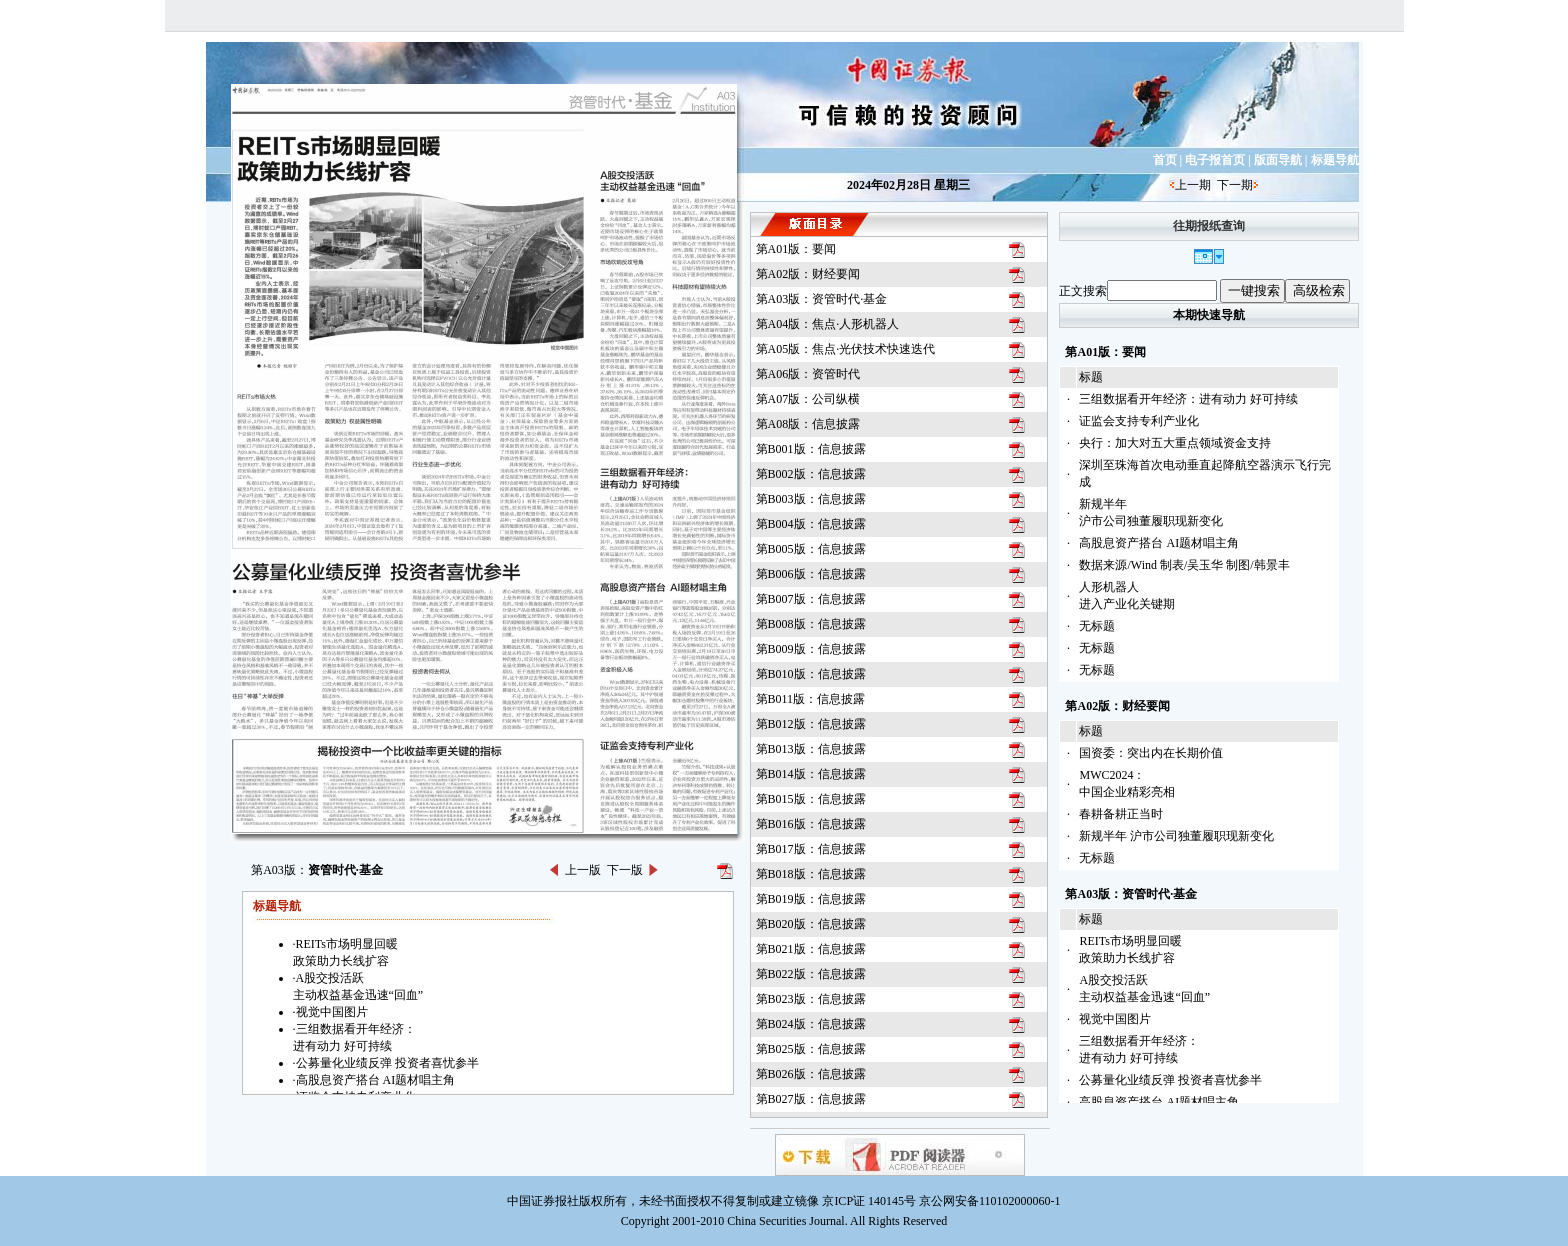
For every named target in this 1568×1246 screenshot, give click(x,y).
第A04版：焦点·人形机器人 (828, 324)
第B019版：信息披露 (811, 899)
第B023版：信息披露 (811, 999)
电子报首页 (1215, 160)
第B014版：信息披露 (811, 774)
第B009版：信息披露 (811, 649)
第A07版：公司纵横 (808, 399)
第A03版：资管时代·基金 (822, 299)
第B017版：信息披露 (811, 849)
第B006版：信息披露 (811, 574)
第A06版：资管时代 (808, 374)
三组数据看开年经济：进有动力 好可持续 (1188, 399)
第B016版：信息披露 (811, 824)
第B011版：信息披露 (811, 699)
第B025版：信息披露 (811, 1049)
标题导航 (1335, 160)
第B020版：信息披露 (811, 924)
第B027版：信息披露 (811, 1099)
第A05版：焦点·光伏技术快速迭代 (846, 349)
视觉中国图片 (1115, 1019)
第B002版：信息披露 (811, 474)
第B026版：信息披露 (811, 1074)
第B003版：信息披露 (811, 499)
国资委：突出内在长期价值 (1151, 753)
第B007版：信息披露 (811, 599)
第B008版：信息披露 (811, 624)
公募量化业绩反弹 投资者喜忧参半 (1170, 1080)
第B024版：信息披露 (811, 1024)
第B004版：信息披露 (811, 524)
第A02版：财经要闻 (808, 274)
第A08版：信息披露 (808, 424)
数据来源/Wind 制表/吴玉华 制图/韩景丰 (1184, 565)
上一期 (1193, 185)
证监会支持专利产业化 (1139, 421)
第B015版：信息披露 (811, 799)
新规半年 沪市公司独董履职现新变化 (1176, 836)
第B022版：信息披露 (811, 974)
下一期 (1235, 185)
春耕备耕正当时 (1121, 814)
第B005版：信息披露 (811, 549)
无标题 (1097, 626)
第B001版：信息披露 (811, 449)
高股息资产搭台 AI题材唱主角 (1159, 543)
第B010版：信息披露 (811, 674)
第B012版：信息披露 (811, 724)
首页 (1165, 160)
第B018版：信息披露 (811, 874)
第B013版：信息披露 (811, 749)
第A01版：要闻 (796, 249)
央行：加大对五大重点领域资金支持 (1175, 443)
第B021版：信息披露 (811, 949)
